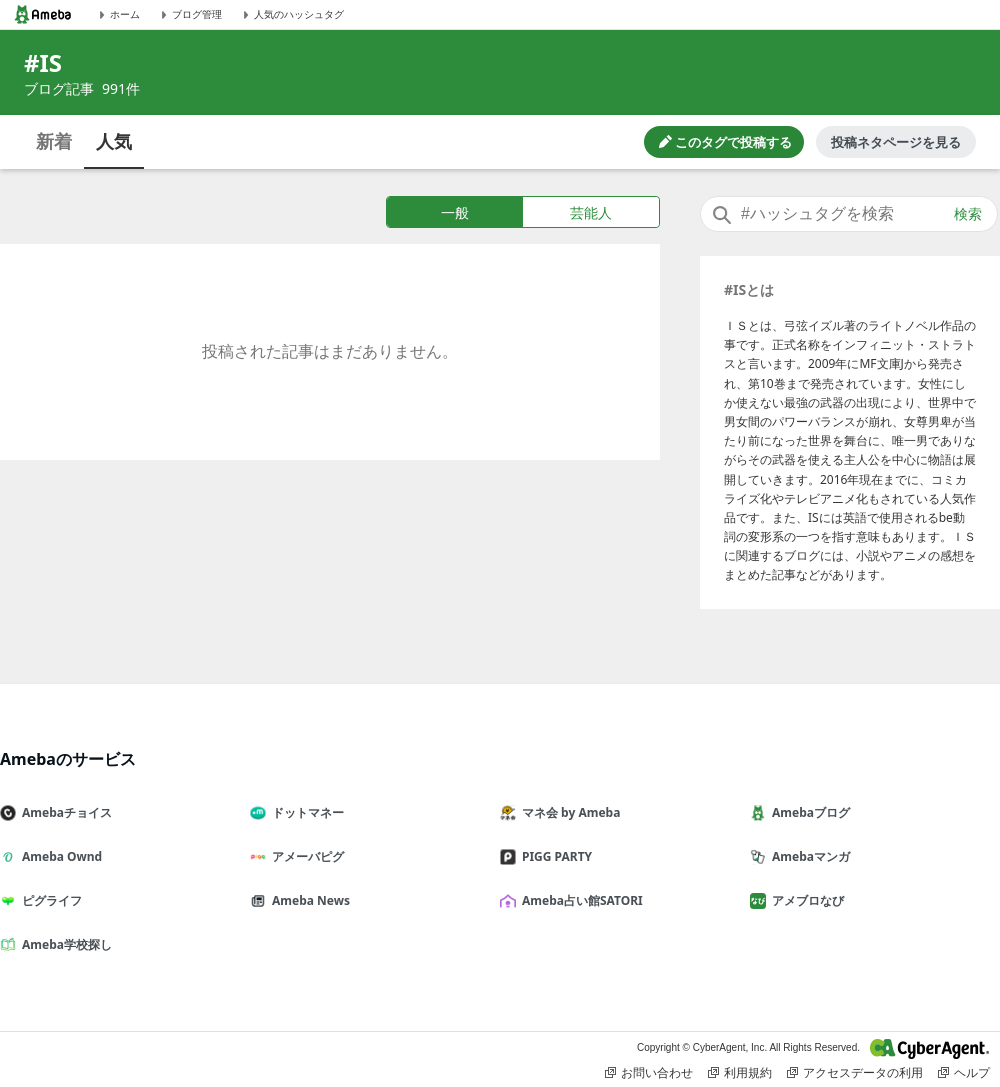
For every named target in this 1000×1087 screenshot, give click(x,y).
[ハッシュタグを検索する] (849, 214)
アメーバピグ (305, 856)
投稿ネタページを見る (896, 142)
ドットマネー (305, 812)
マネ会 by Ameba (568, 812)
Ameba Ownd (59, 856)
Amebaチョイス (64, 812)
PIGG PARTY (554, 856)
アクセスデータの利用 (855, 1073)
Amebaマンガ (808, 856)
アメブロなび (805, 900)
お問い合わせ (649, 1073)
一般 (455, 212)
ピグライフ (49, 900)
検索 (968, 214)
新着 (54, 141)
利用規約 (740, 1073)
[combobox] (849, 214)
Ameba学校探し (64, 944)
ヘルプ (964, 1073)
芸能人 (591, 212)
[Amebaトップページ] (43, 14)
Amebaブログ (808, 812)
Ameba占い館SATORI (579, 900)
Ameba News (308, 900)
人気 (114, 141)
